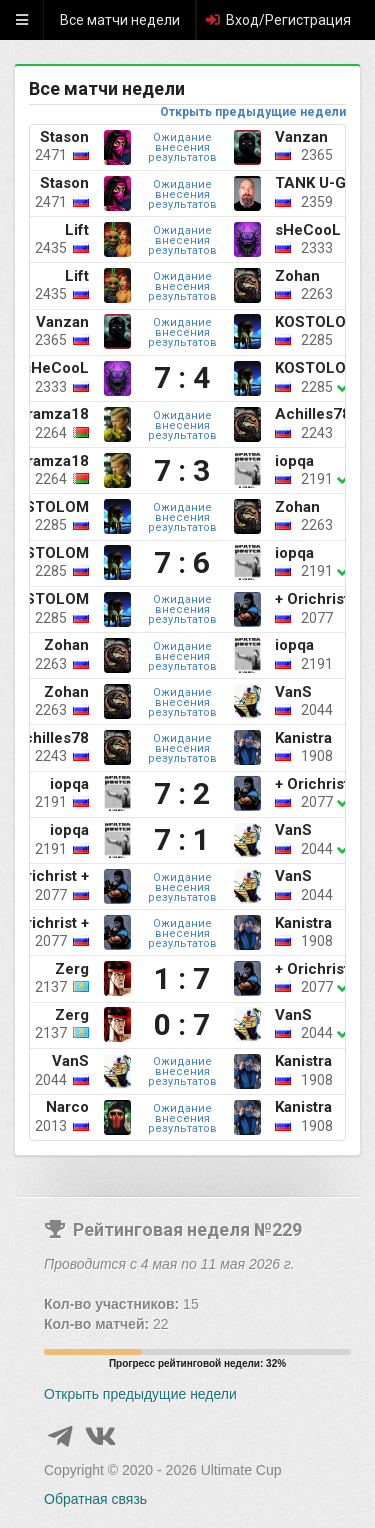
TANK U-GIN (318, 183)
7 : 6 (182, 563)
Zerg (72, 969)
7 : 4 (182, 378)
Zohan (297, 276)
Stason (64, 137)
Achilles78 (313, 414)
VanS (293, 692)
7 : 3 (182, 471)
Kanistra (303, 738)
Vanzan (301, 137)
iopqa (294, 461)
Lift (77, 230)
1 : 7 (182, 979)
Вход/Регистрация (277, 20)
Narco (67, 1107)
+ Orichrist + (318, 599)
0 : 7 (182, 1025)
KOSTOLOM (317, 322)
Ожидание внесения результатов (182, 147)
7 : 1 (182, 840)
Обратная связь (95, 1499)
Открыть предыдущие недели (253, 112)
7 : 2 (182, 794)
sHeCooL (308, 230)
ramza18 (58, 414)
